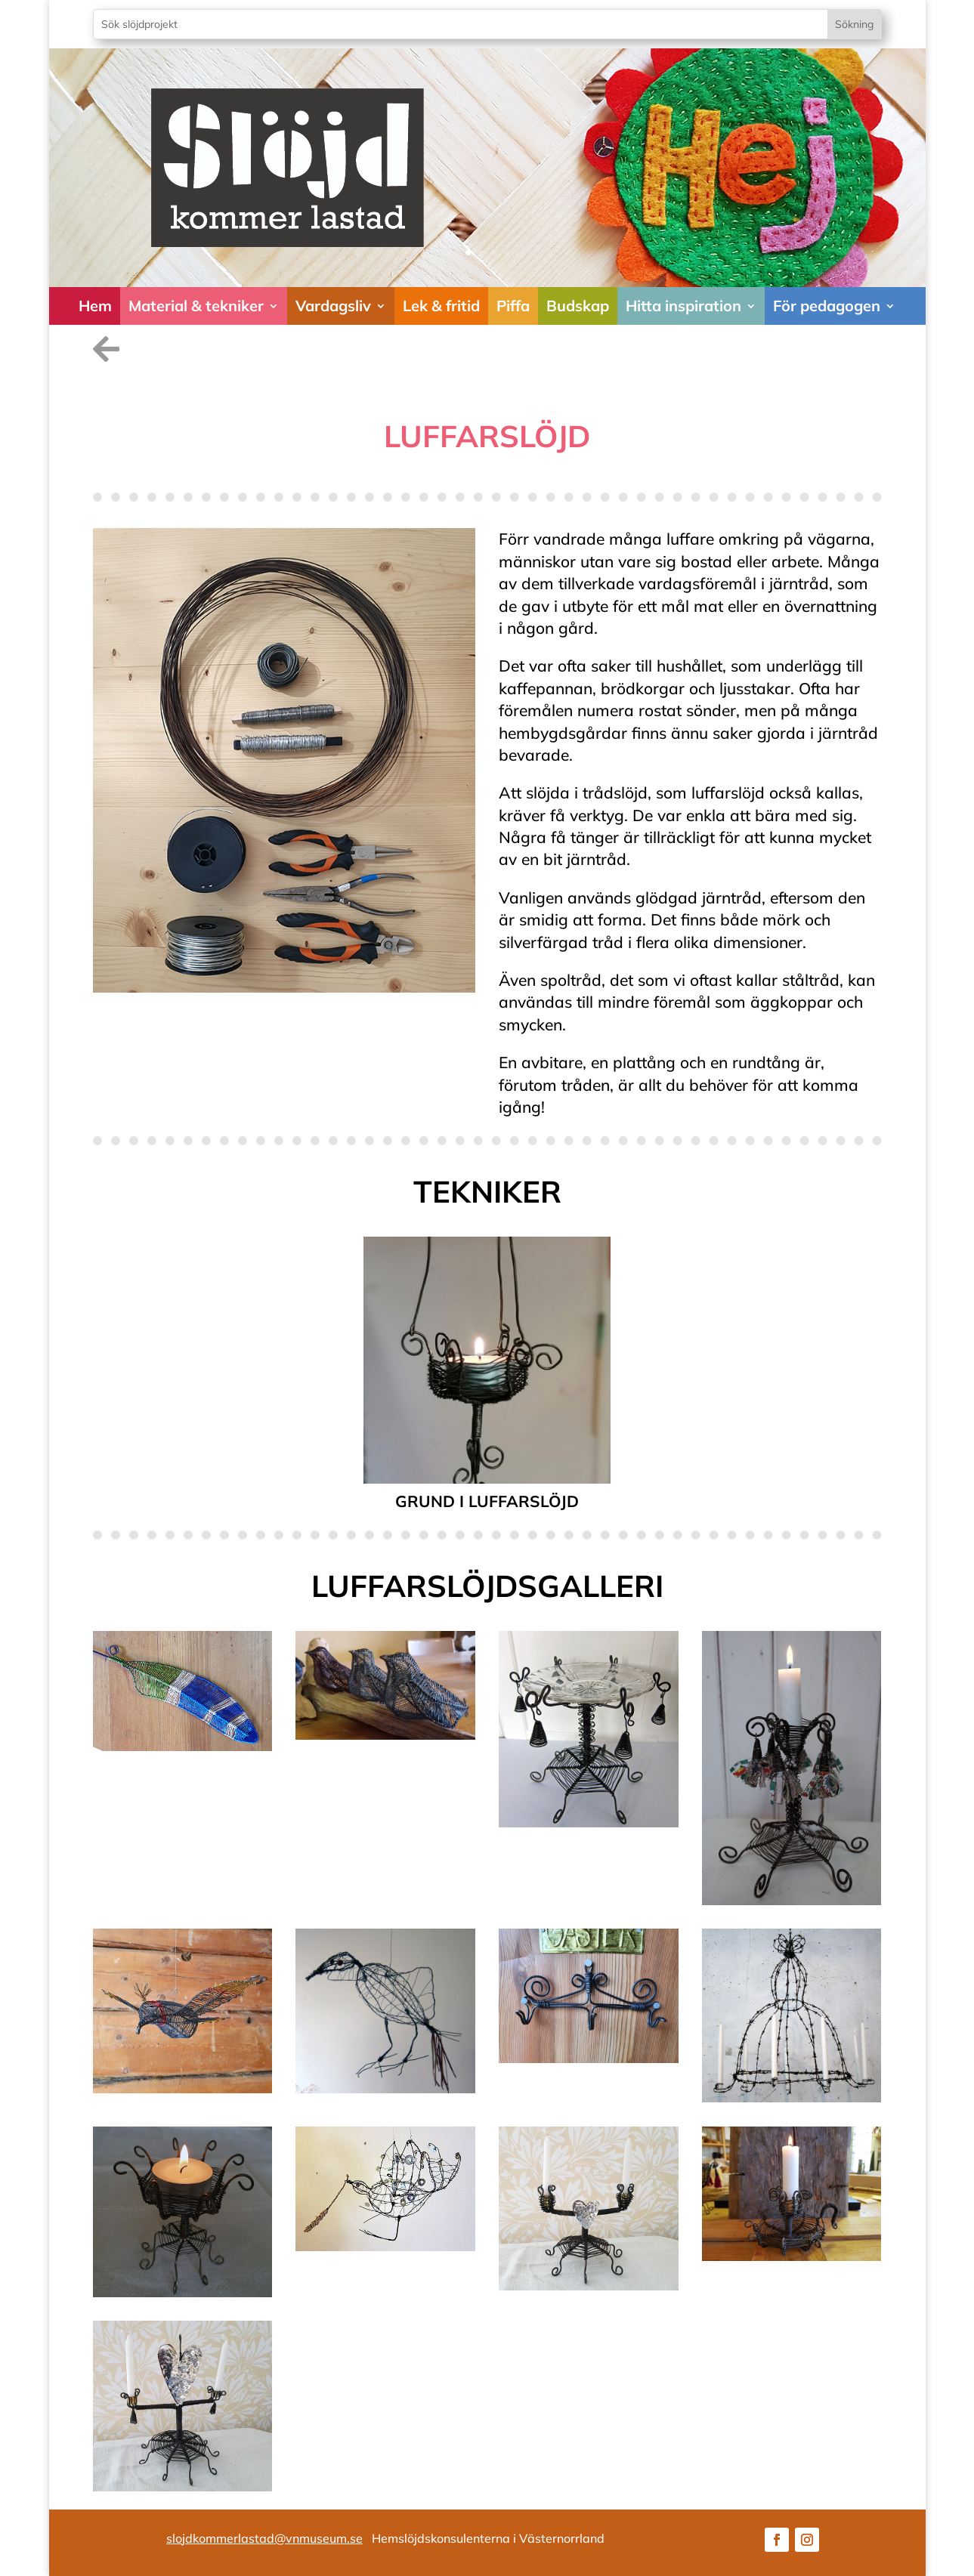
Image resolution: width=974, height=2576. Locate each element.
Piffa (513, 305)
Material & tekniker (196, 305)
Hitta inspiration (683, 305)
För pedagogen (826, 305)
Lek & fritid (441, 305)
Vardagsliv (333, 305)
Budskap (577, 305)
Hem (95, 305)
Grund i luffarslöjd (487, 1501)
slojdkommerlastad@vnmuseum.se (264, 2538)
